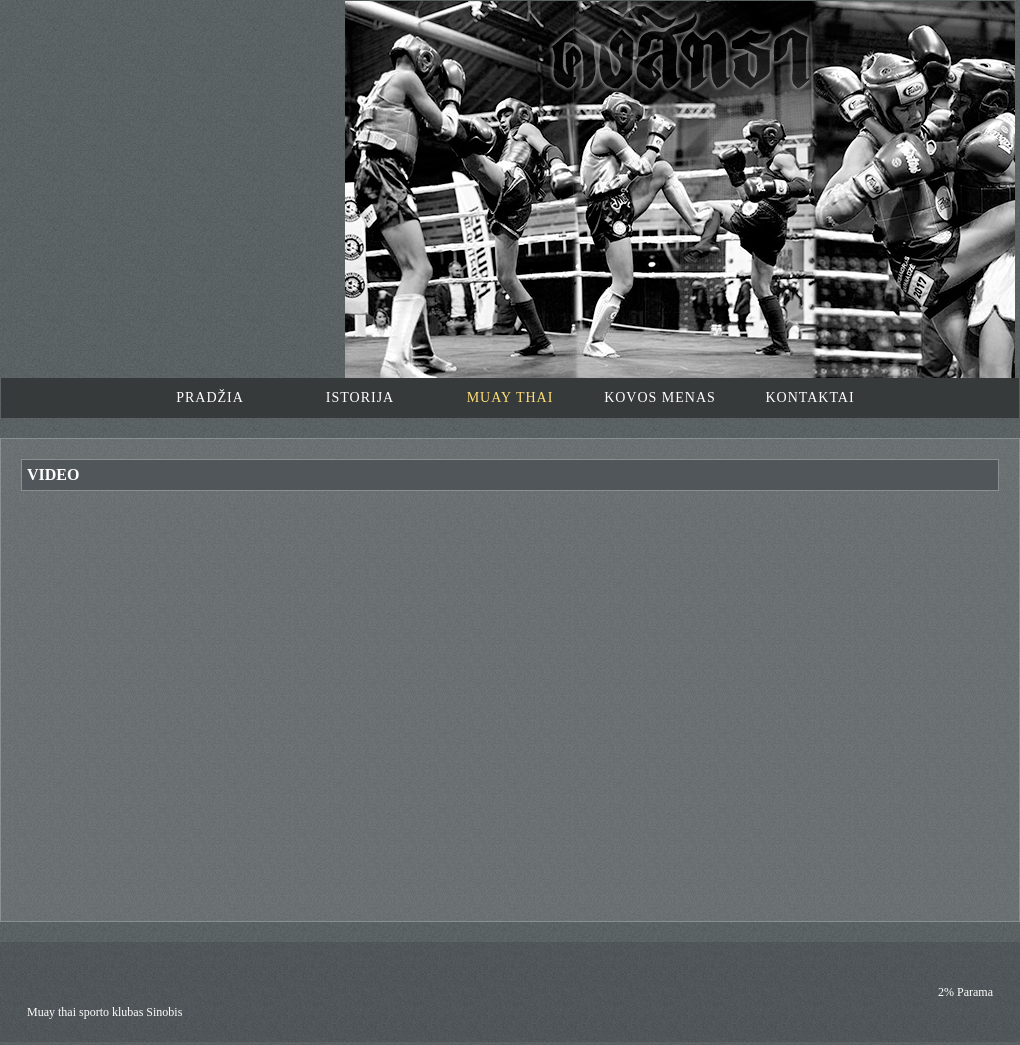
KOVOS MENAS (660, 397)
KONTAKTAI (809, 397)
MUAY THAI (510, 397)
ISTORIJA (360, 397)
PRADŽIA (210, 397)
